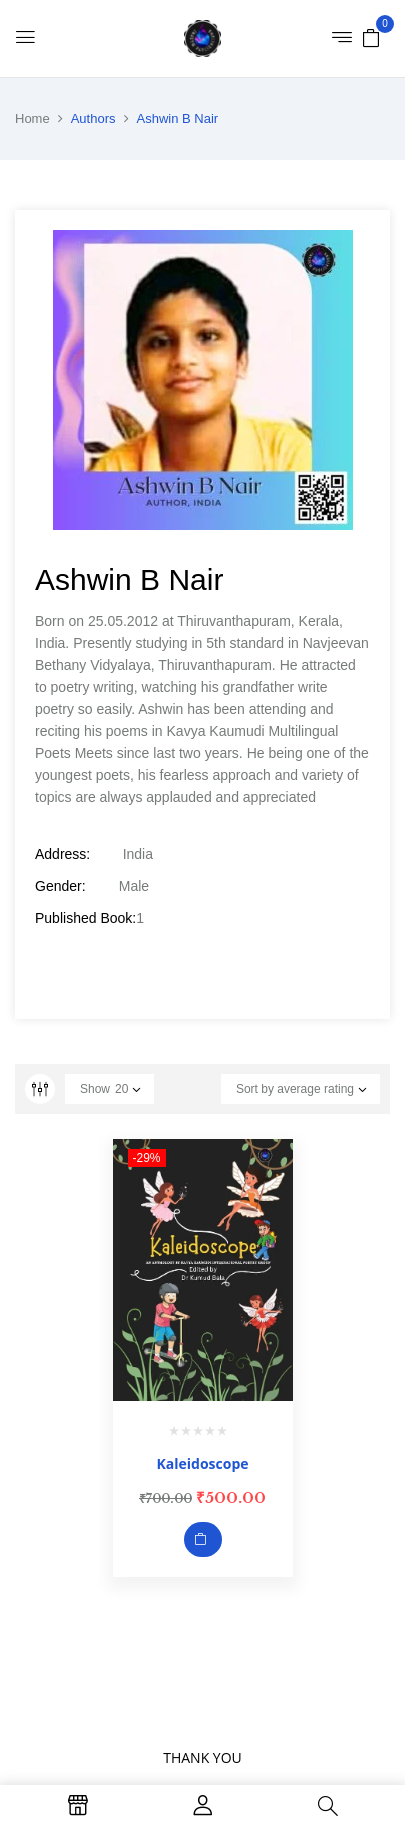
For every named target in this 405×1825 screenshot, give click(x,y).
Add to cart (203, 1539)
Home (32, 118)
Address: (62, 854)
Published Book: (85, 918)
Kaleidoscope (202, 1463)
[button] (371, 37)
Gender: (60, 886)
